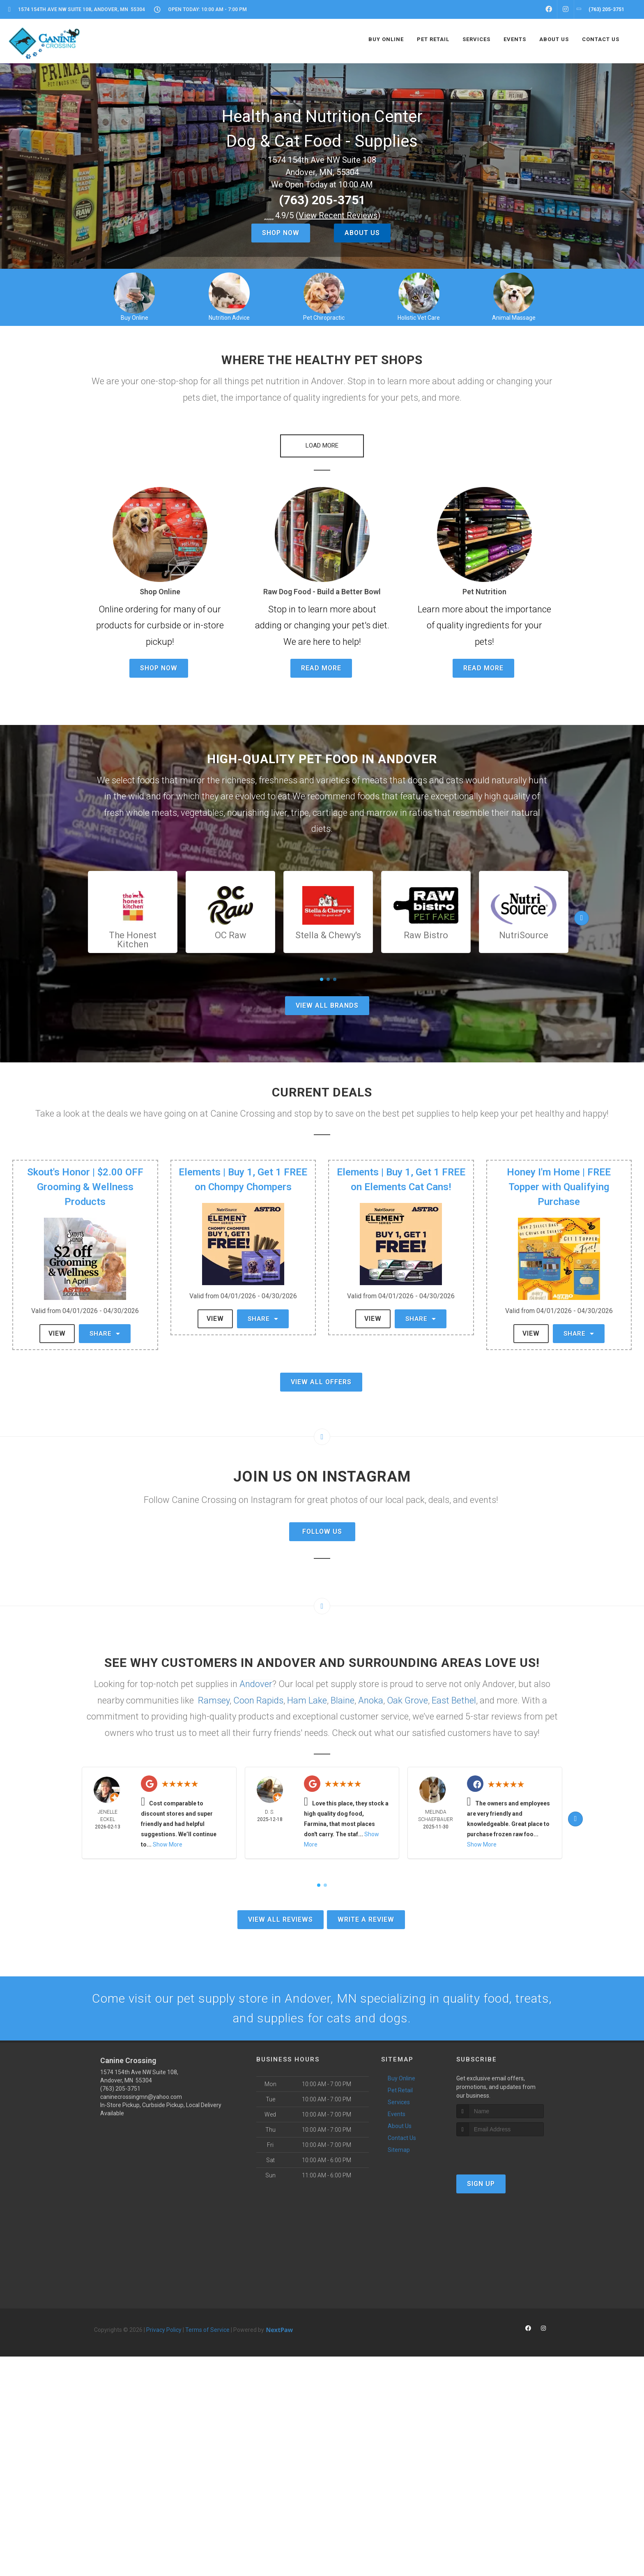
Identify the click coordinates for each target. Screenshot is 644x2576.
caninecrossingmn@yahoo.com (141, 2097)
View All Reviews (280, 1919)
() (338, 215)
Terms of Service (207, 2330)
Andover (255, 1684)
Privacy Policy (164, 2330)
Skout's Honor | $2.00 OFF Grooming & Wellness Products (85, 1186)
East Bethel (454, 1700)
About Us (362, 233)
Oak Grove (407, 1700)
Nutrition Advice (229, 317)
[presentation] (500, 2152)
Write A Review (366, 1919)
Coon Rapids (258, 1700)
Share (105, 1333)
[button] (322, 445)
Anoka (370, 1700)
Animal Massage (514, 317)
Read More (321, 668)
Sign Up (481, 2184)
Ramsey (214, 1700)
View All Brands (327, 1006)
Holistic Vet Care (419, 317)
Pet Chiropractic (324, 317)
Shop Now (280, 233)
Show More (167, 1845)
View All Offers (321, 1382)
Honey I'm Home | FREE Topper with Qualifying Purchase (559, 1186)
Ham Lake (307, 1700)
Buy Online (134, 317)
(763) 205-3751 (322, 200)
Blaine (342, 1700)
